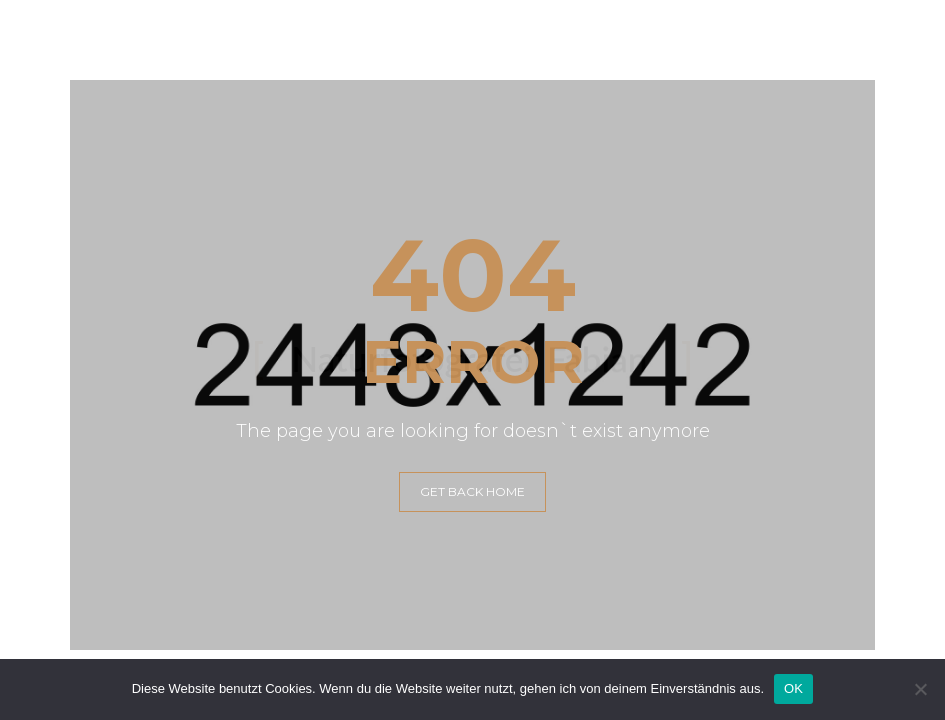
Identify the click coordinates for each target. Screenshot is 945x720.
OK (793, 688)
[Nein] (920, 689)
